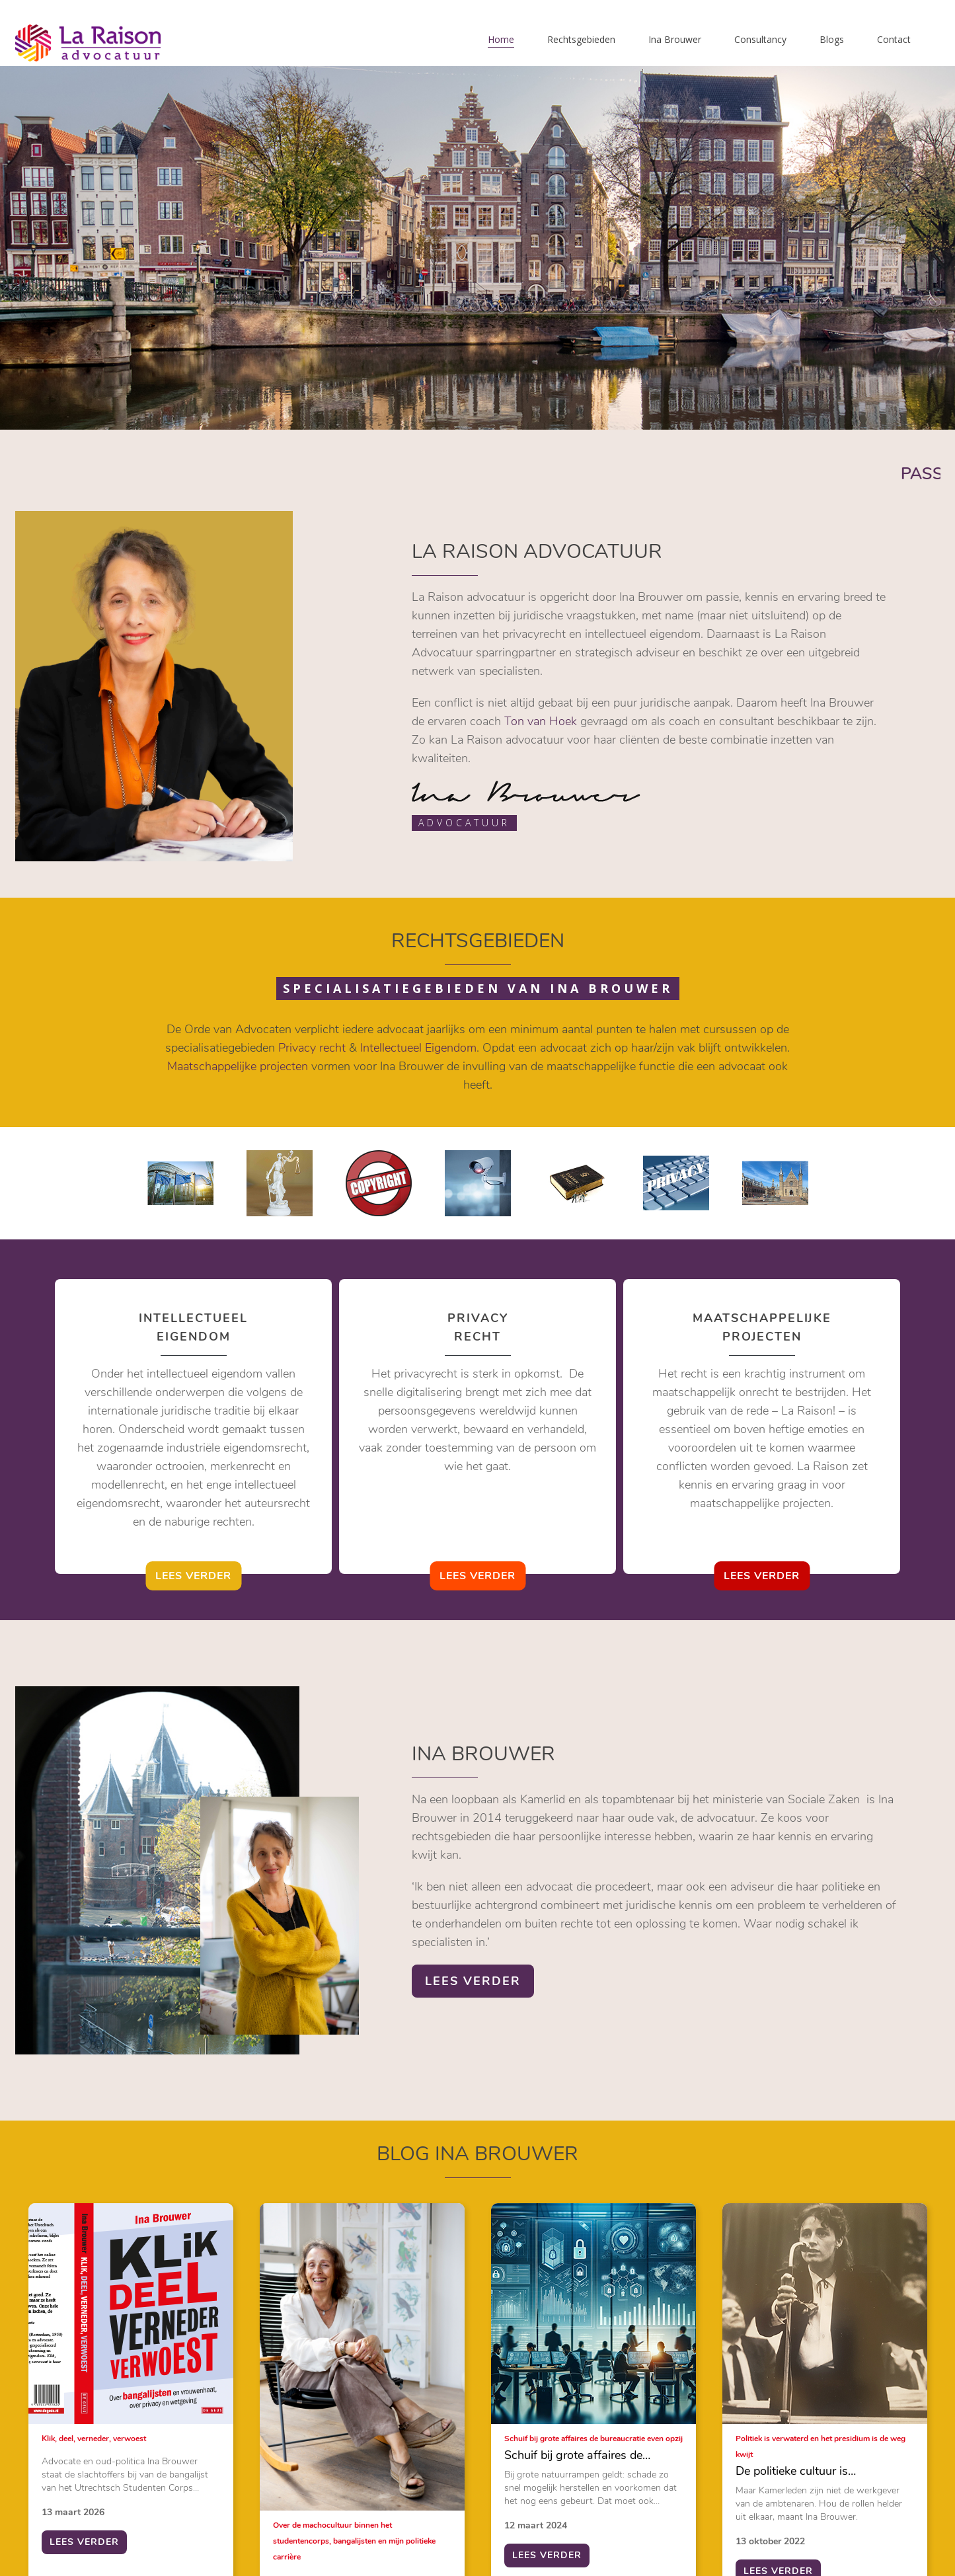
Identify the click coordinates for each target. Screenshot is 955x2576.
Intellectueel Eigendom (418, 1048)
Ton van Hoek (540, 721)
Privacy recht (312, 1048)
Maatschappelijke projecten (237, 1066)
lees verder (193, 1576)
